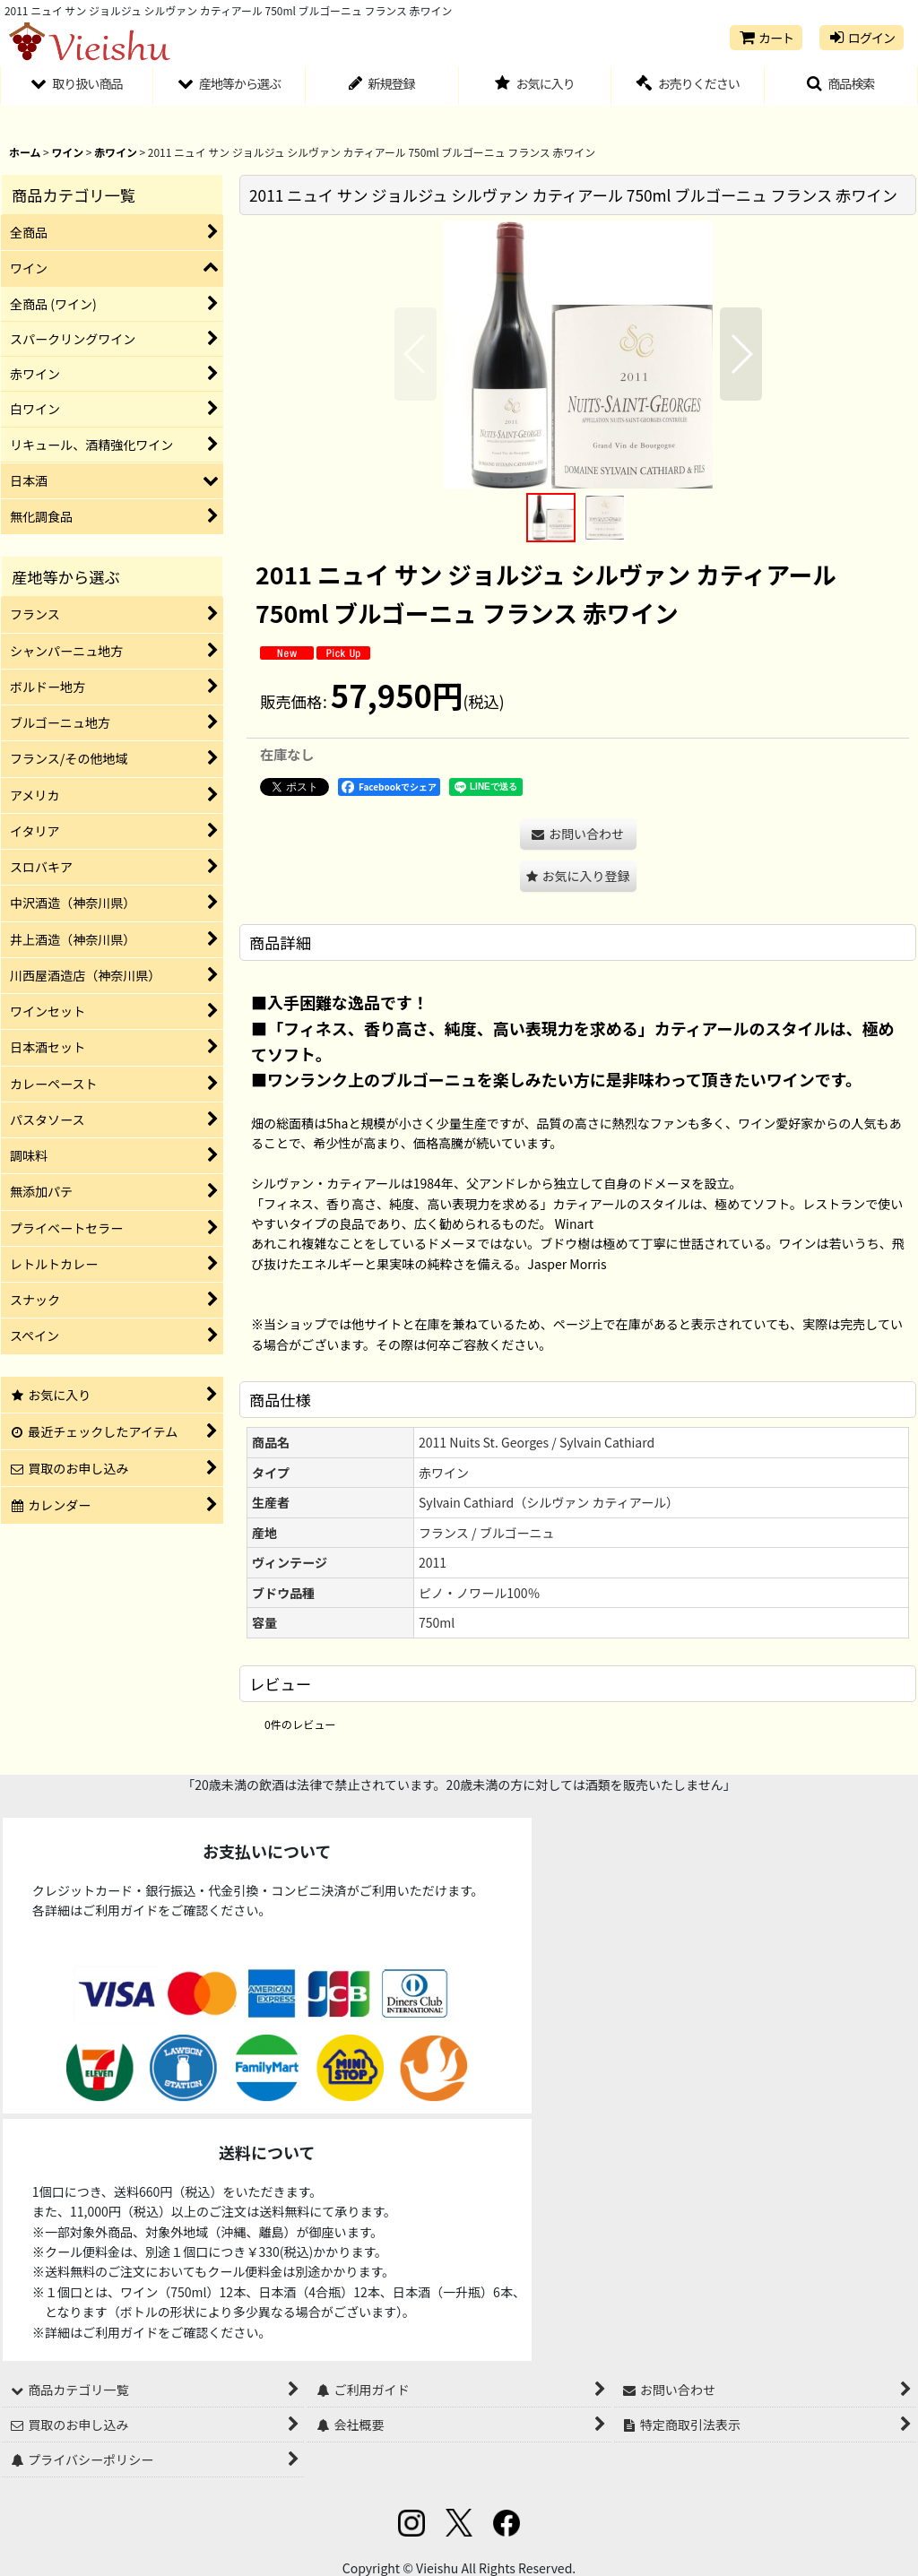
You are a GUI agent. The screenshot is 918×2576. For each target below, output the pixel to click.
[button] (841, 86)
